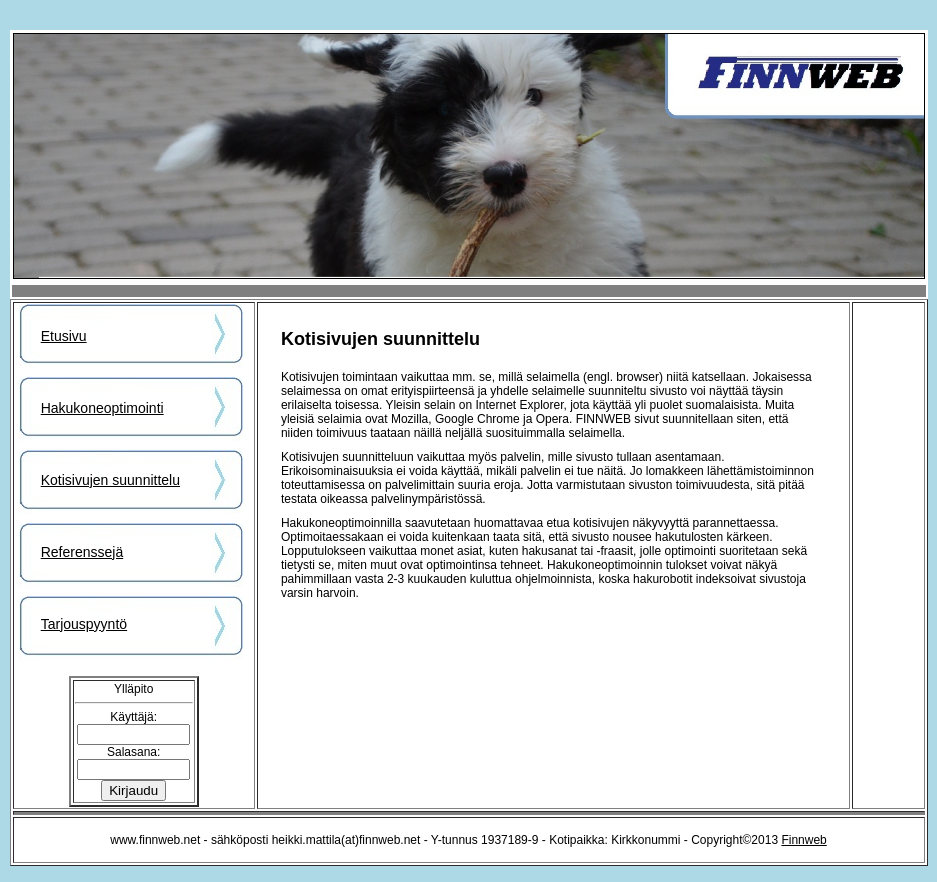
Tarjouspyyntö (84, 624)
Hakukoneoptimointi (102, 408)
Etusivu (64, 336)
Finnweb (803, 840)
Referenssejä (82, 552)
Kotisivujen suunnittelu (110, 480)
